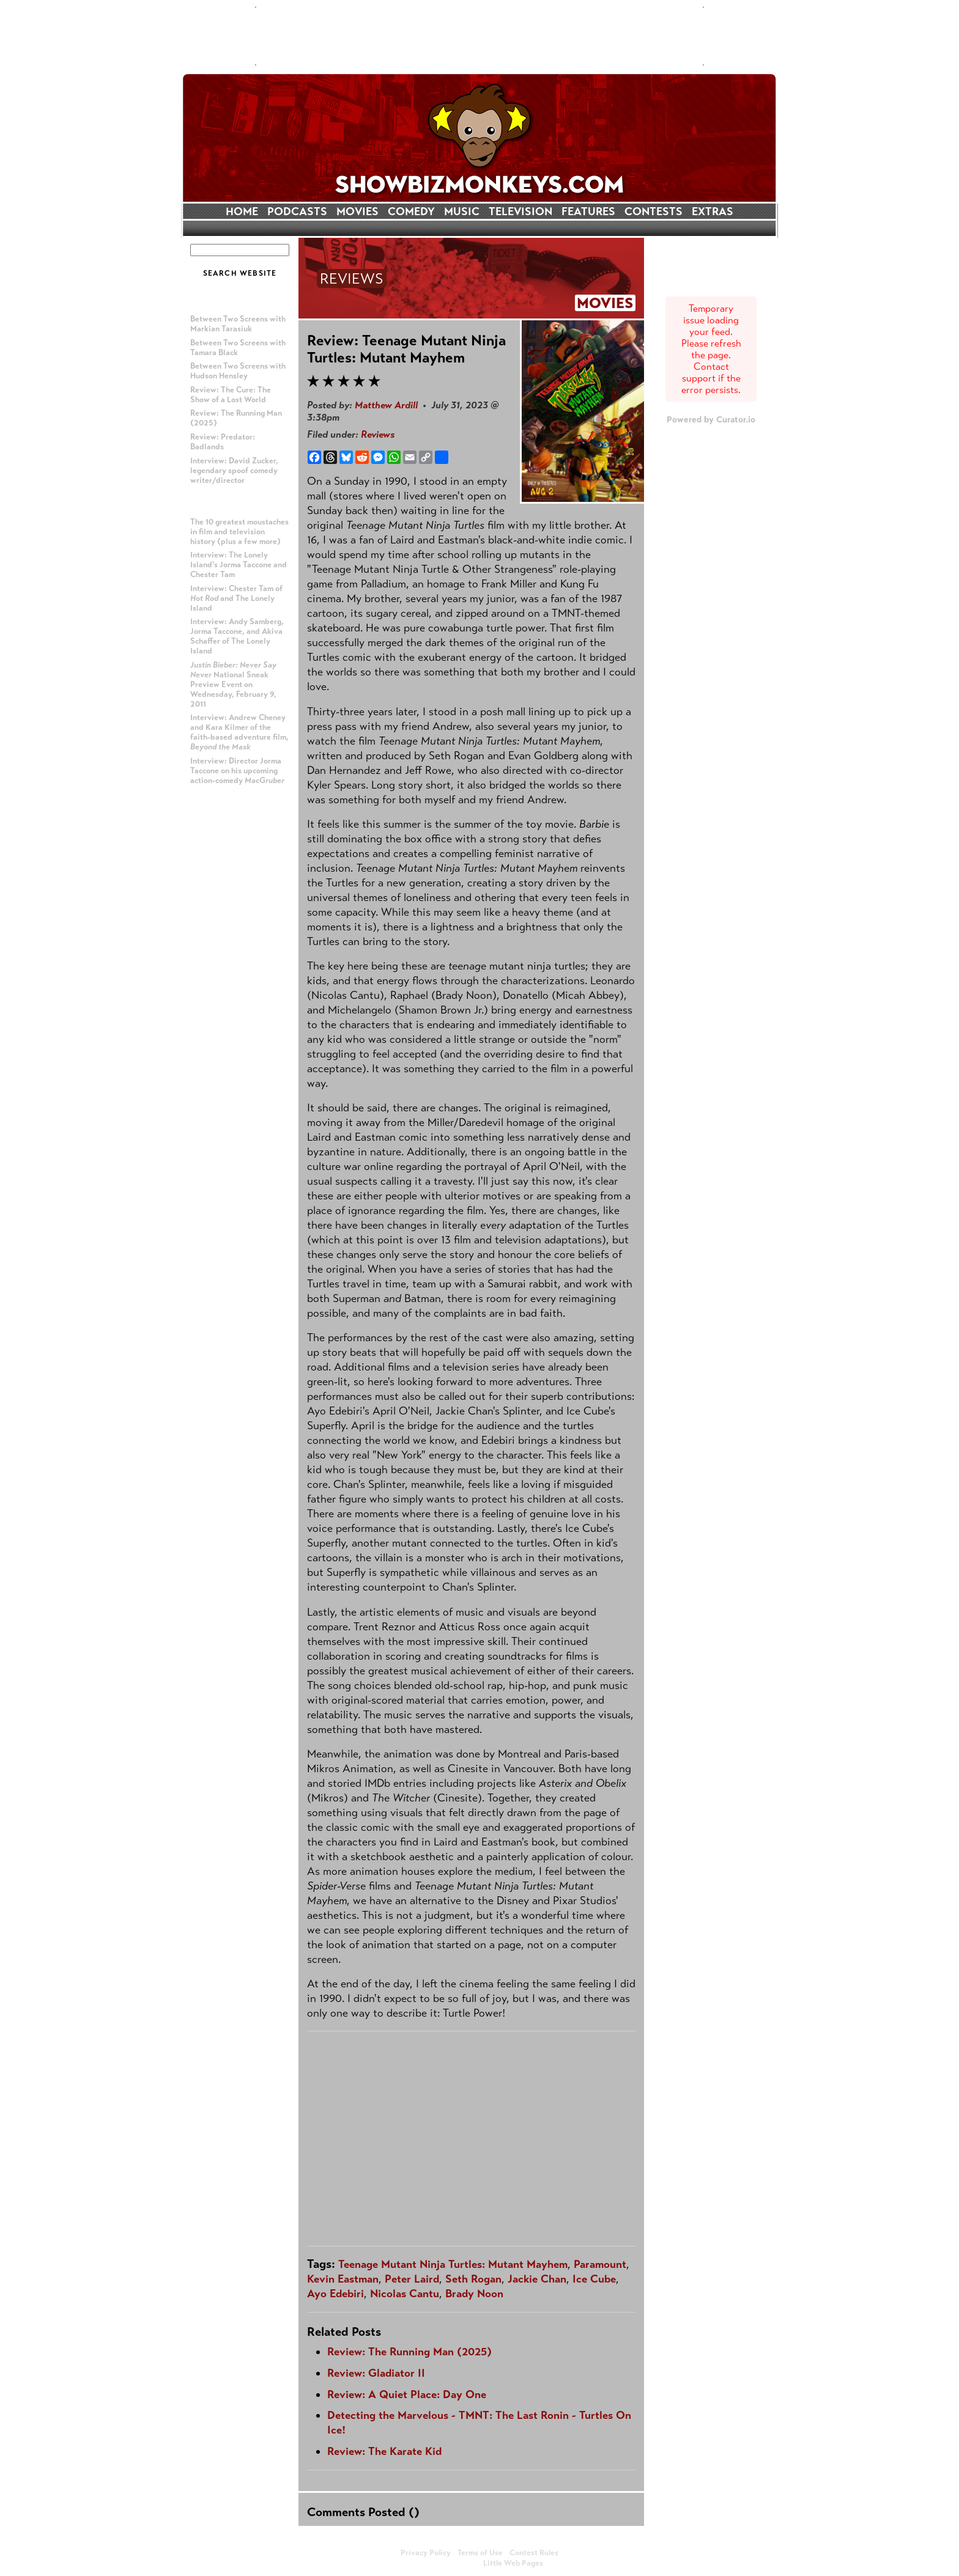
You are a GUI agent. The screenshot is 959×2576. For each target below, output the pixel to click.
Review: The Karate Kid (384, 2451)
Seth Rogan (473, 2279)
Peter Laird (412, 2279)
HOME (242, 211)
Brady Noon (474, 2293)
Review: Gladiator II (376, 2373)
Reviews (377, 434)
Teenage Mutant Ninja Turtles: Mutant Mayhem (453, 2264)
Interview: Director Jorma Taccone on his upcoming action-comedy (237, 771)
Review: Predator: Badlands (222, 442)
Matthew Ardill (386, 405)
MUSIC (462, 211)
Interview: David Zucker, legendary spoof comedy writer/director (234, 470)
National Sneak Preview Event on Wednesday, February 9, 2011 (233, 684)
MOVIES (357, 211)
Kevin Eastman (343, 2279)
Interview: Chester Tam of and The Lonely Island (236, 598)
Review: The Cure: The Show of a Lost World (230, 395)
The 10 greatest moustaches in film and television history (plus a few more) (239, 531)
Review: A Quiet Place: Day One (406, 2394)
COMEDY (411, 211)
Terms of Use (480, 2553)
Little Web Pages (513, 2563)
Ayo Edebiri (335, 2293)
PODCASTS (297, 211)
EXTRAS (712, 211)
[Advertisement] (479, 36)
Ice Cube (594, 2279)
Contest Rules (533, 2553)
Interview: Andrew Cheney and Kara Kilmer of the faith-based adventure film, (239, 732)
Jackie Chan (537, 2279)
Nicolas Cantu (404, 2293)
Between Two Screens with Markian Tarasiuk (238, 324)
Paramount (600, 2264)
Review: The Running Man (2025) (409, 2351)
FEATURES (588, 211)
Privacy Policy (426, 2553)
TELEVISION (520, 211)
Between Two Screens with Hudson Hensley (238, 371)
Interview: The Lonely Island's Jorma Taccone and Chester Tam (238, 565)
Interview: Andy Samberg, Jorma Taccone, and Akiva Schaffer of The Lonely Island (237, 636)
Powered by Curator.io (711, 419)
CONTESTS (653, 211)
